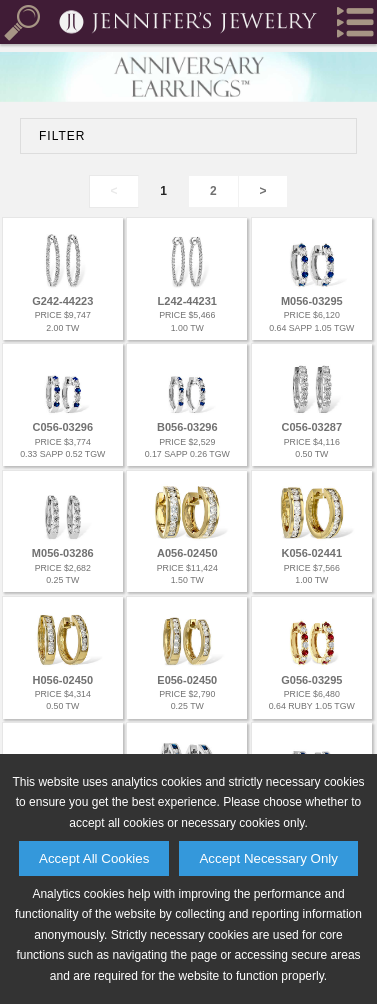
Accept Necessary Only (268, 858)
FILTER (62, 136)
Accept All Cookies (94, 858)
